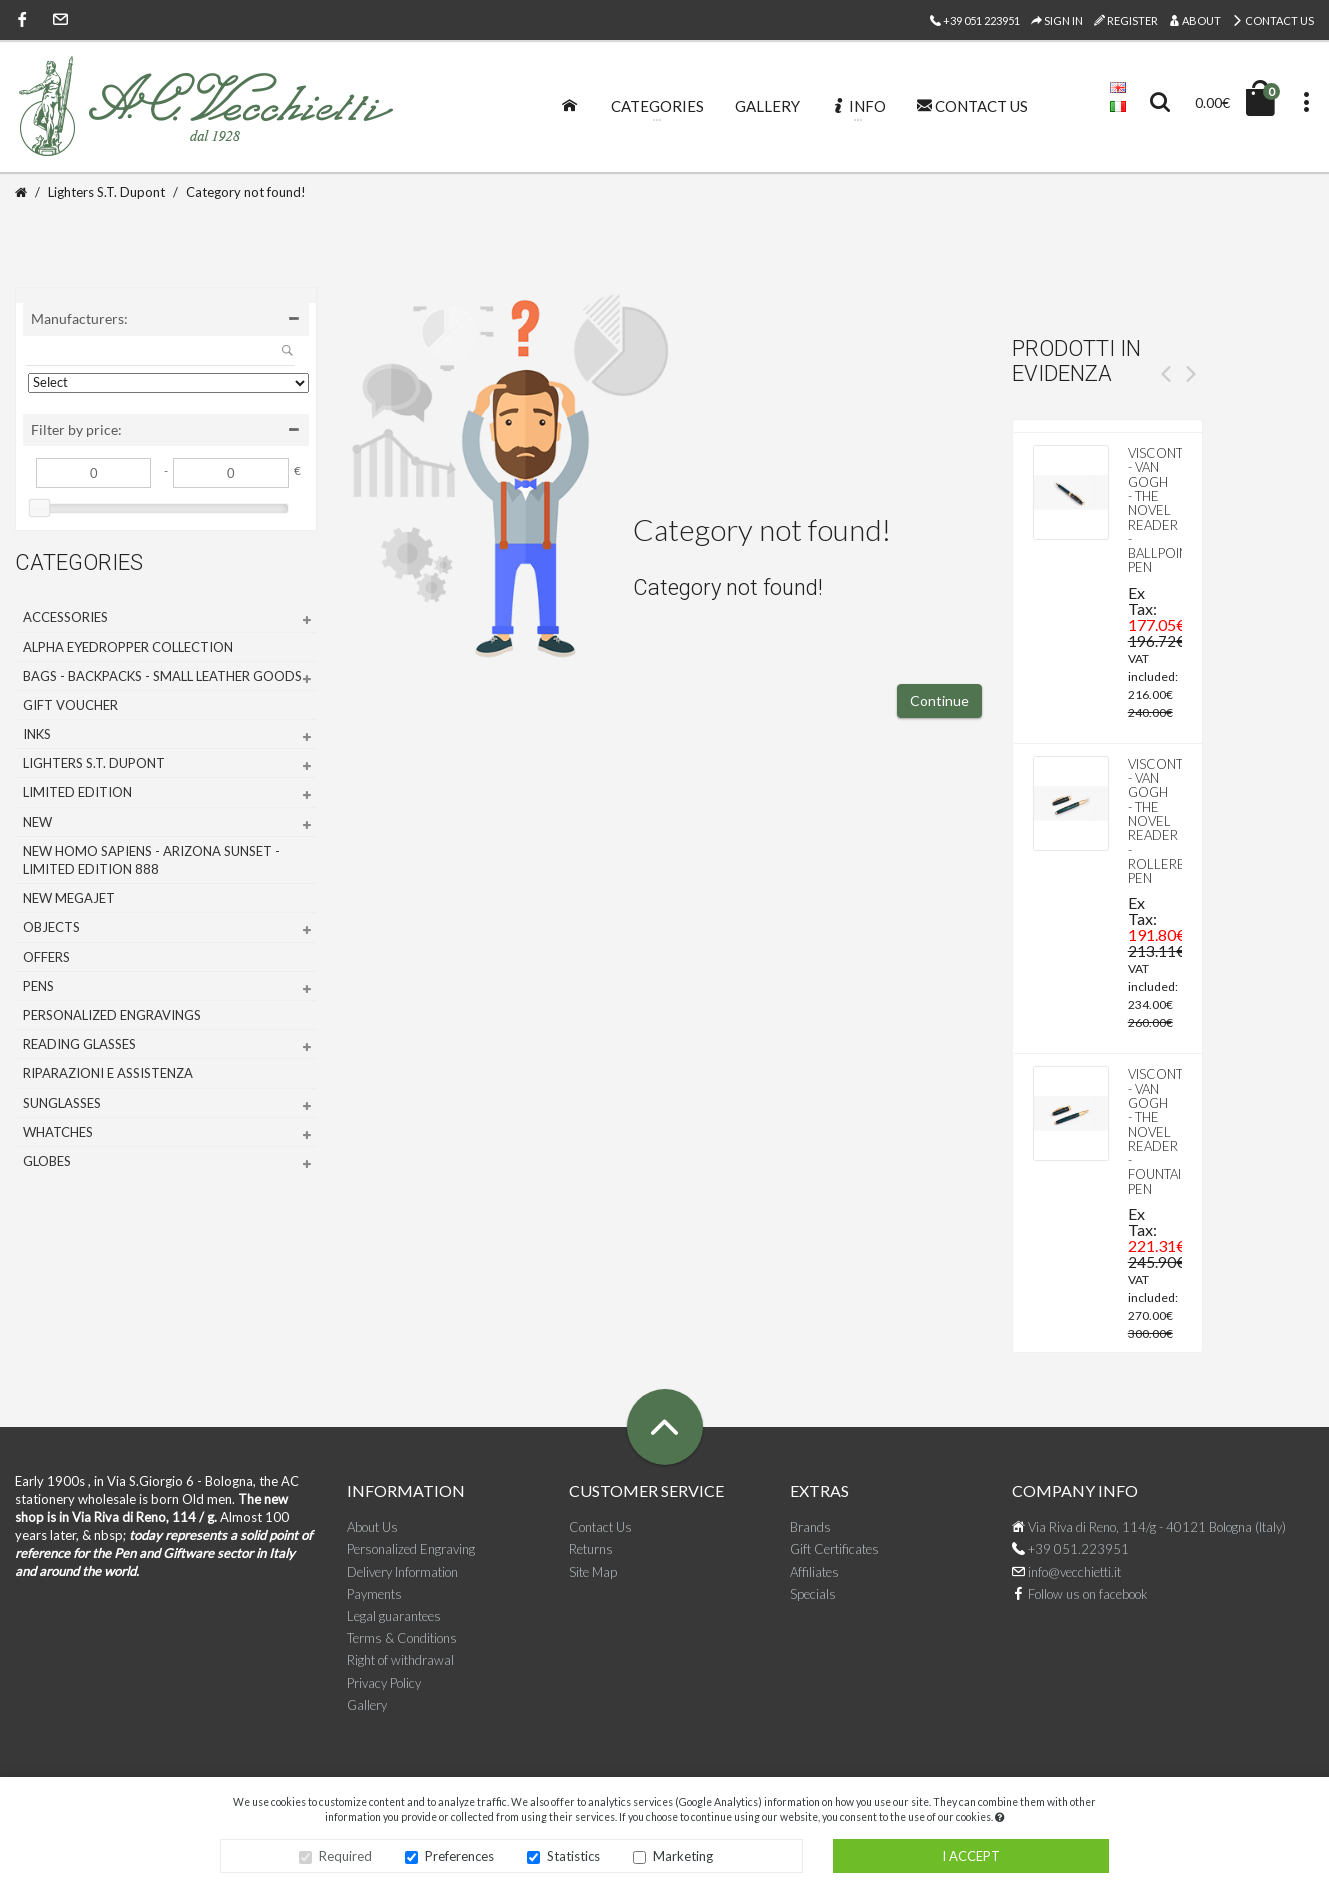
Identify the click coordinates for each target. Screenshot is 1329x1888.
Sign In (1057, 20)
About (1195, 20)
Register (1126, 20)
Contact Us (1273, 20)
